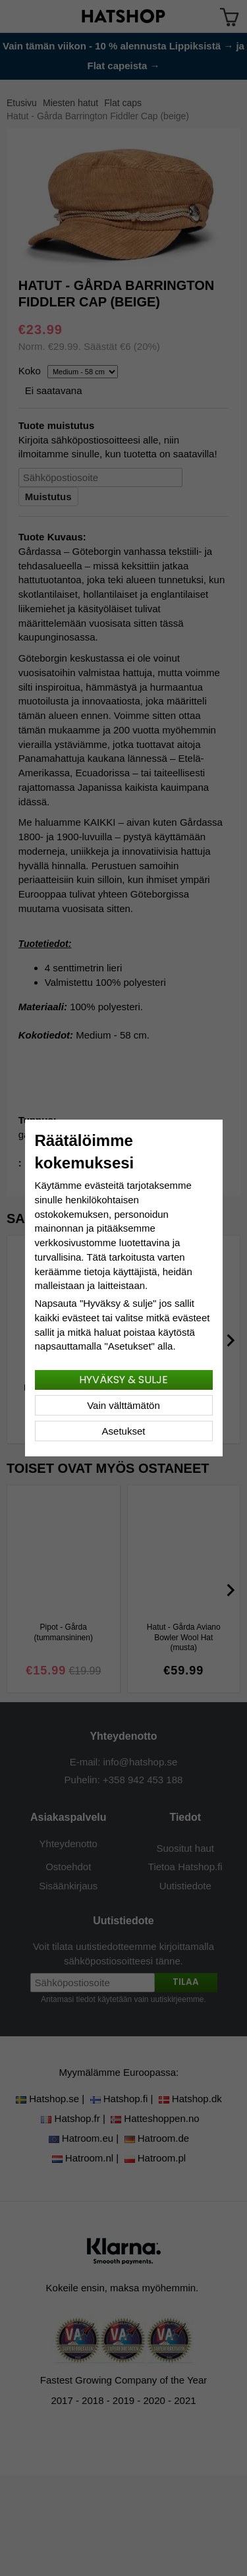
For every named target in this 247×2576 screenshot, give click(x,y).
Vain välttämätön (123, 1405)
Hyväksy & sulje (123, 1379)
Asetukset (124, 1431)
